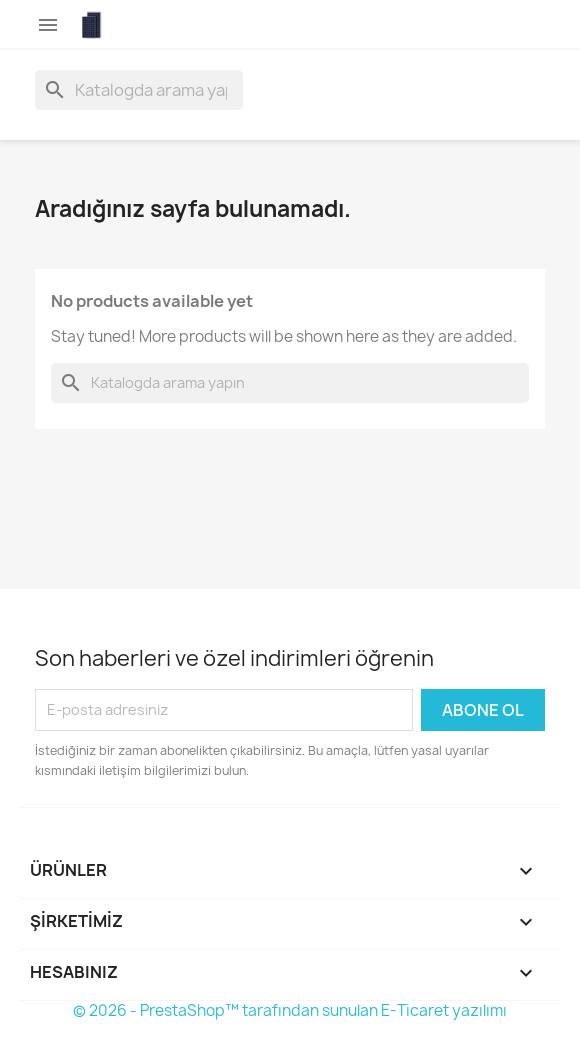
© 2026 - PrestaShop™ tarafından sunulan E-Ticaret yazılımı (290, 1010)
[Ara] (139, 90)
